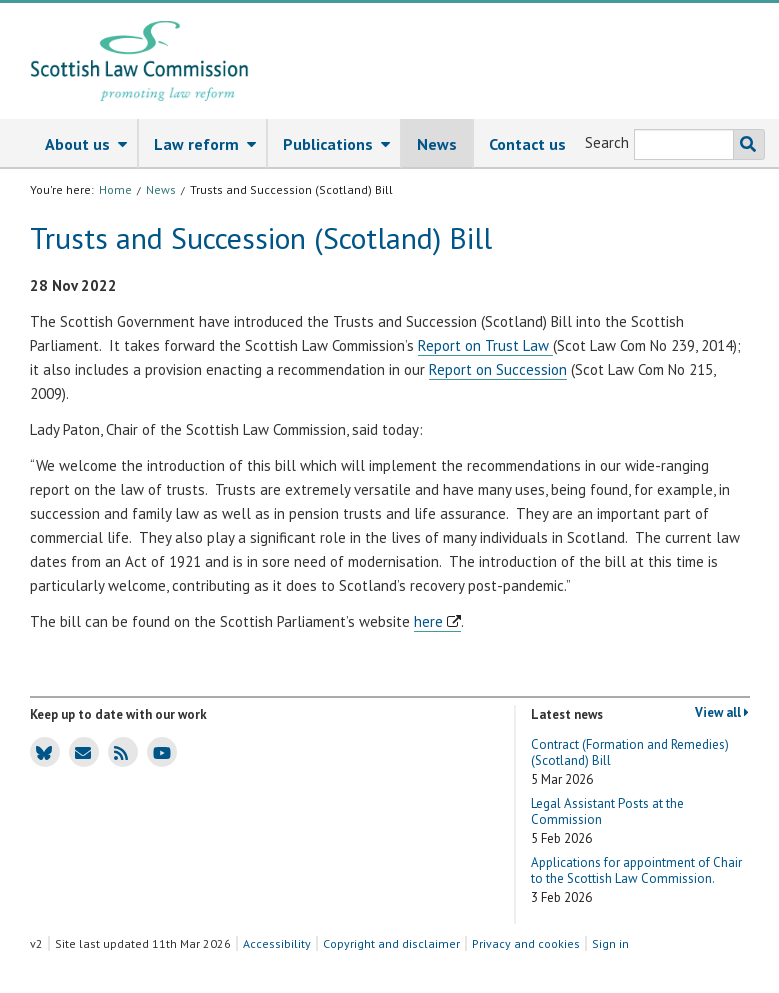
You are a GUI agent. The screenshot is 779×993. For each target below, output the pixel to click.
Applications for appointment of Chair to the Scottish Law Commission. (636, 880)
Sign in (610, 943)
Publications (341, 145)
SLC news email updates (80, 751)
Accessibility (277, 943)
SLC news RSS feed (118, 751)
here (428, 621)
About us (91, 145)
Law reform (210, 145)
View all (722, 713)
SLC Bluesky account (41, 751)
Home (115, 189)
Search (607, 142)
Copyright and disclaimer (391, 943)
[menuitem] (84, 144)
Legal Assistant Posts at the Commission (607, 821)
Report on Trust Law (485, 345)
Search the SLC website (744, 144)
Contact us (527, 144)
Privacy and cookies (526, 943)
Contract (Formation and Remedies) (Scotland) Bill (630, 762)
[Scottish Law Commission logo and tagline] (140, 61)
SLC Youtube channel (159, 751)
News (437, 144)
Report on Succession (498, 369)
